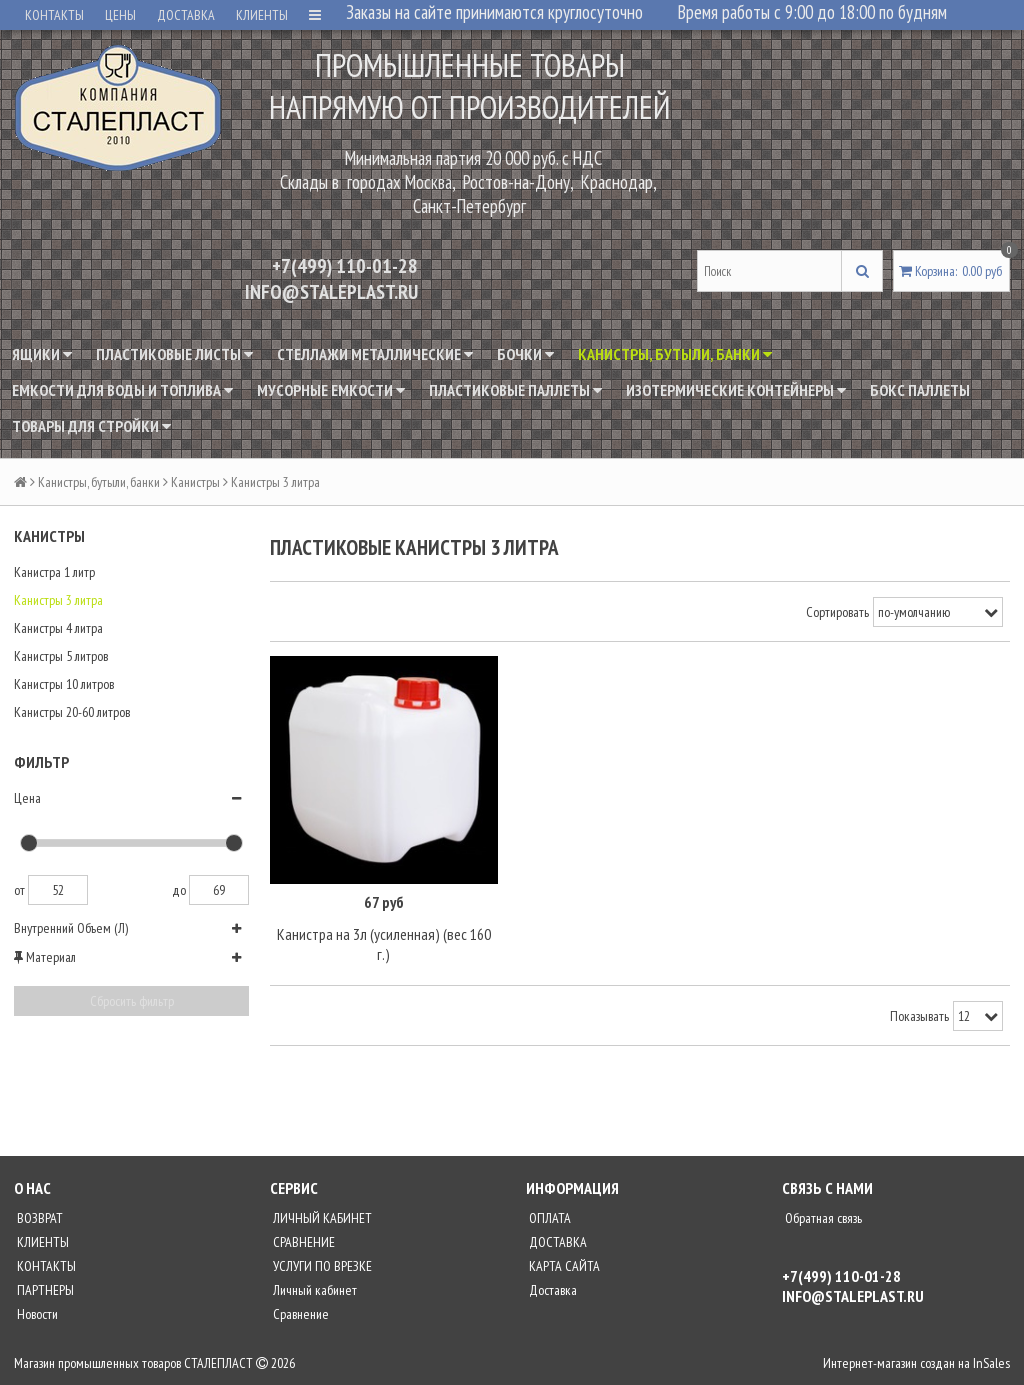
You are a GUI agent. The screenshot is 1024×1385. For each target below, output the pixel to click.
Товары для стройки (91, 426)
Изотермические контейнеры (736, 390)
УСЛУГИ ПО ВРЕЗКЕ (321, 1265)
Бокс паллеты (920, 390)
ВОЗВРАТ (38, 1217)
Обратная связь (822, 1217)
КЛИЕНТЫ (262, 15)
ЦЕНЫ (120, 15)
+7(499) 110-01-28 (345, 266)
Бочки (525, 354)
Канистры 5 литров (61, 656)
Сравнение (299, 1313)
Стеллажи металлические (375, 354)
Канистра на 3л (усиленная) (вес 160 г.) (384, 944)
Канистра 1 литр (54, 572)
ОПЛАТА (548, 1217)
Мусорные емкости (331, 390)
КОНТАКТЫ (54, 15)
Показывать (919, 1015)
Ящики (42, 354)
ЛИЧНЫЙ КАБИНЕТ (321, 1217)
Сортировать (837, 612)
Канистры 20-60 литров (72, 712)
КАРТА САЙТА (563, 1265)
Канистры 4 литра (58, 628)
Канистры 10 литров (64, 684)
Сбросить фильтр (132, 1001)
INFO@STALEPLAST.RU (331, 292)
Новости (36, 1313)
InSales (991, 1362)
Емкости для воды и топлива (122, 390)
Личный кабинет (313, 1289)
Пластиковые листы (174, 354)
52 (58, 890)
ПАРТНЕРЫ (44, 1289)
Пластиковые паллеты (515, 390)
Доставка (551, 1289)
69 (219, 890)
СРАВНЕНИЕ (302, 1241)
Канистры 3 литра (58, 600)
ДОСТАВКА (186, 15)
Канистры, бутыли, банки (675, 354)
